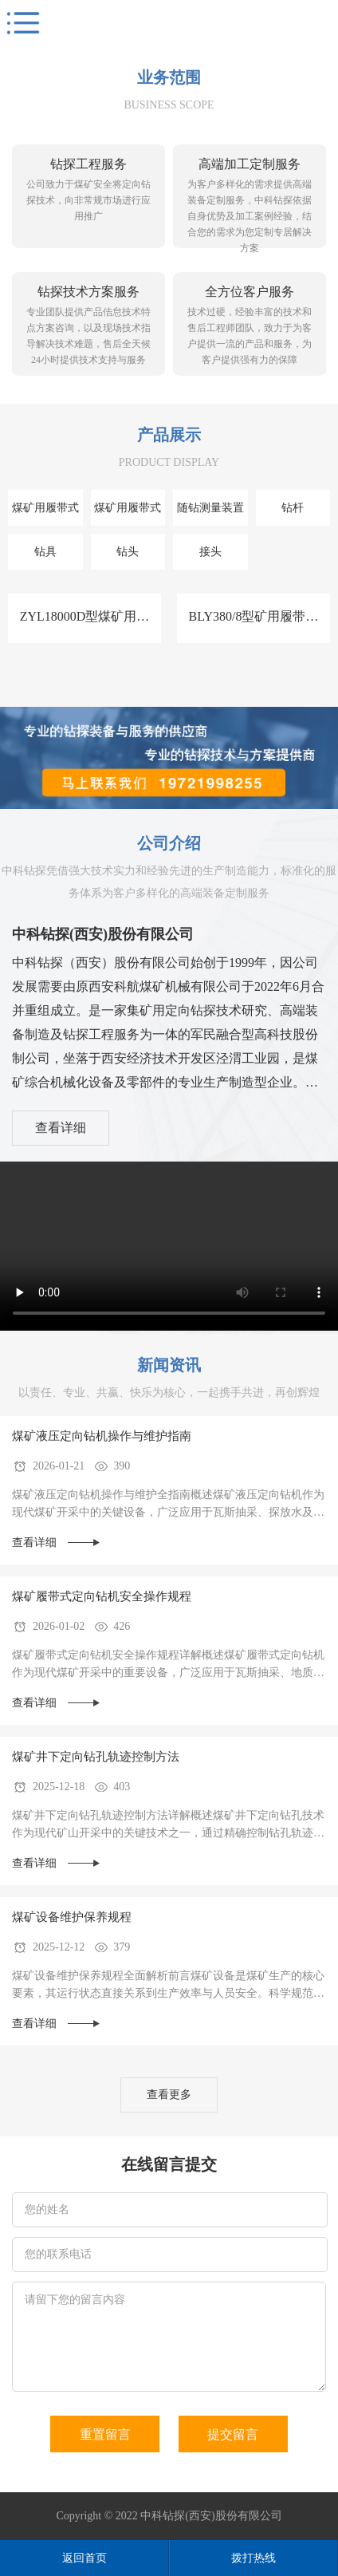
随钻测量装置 (210, 508)
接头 (210, 552)
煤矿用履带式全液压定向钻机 (127, 514)
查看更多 (169, 2095)
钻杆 (292, 508)
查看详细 (60, 1127)
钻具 (45, 552)
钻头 (127, 552)
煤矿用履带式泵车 (45, 514)
